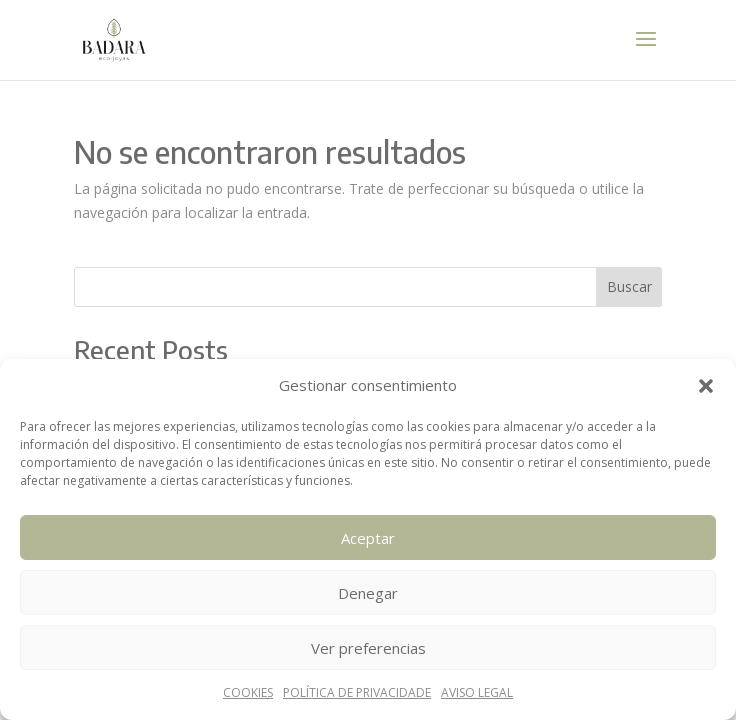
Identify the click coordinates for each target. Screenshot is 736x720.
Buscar (629, 286)
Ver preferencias (368, 648)
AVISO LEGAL (477, 692)
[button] (706, 386)
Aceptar (368, 538)
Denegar (368, 593)
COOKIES (248, 692)
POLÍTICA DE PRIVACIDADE (357, 692)
